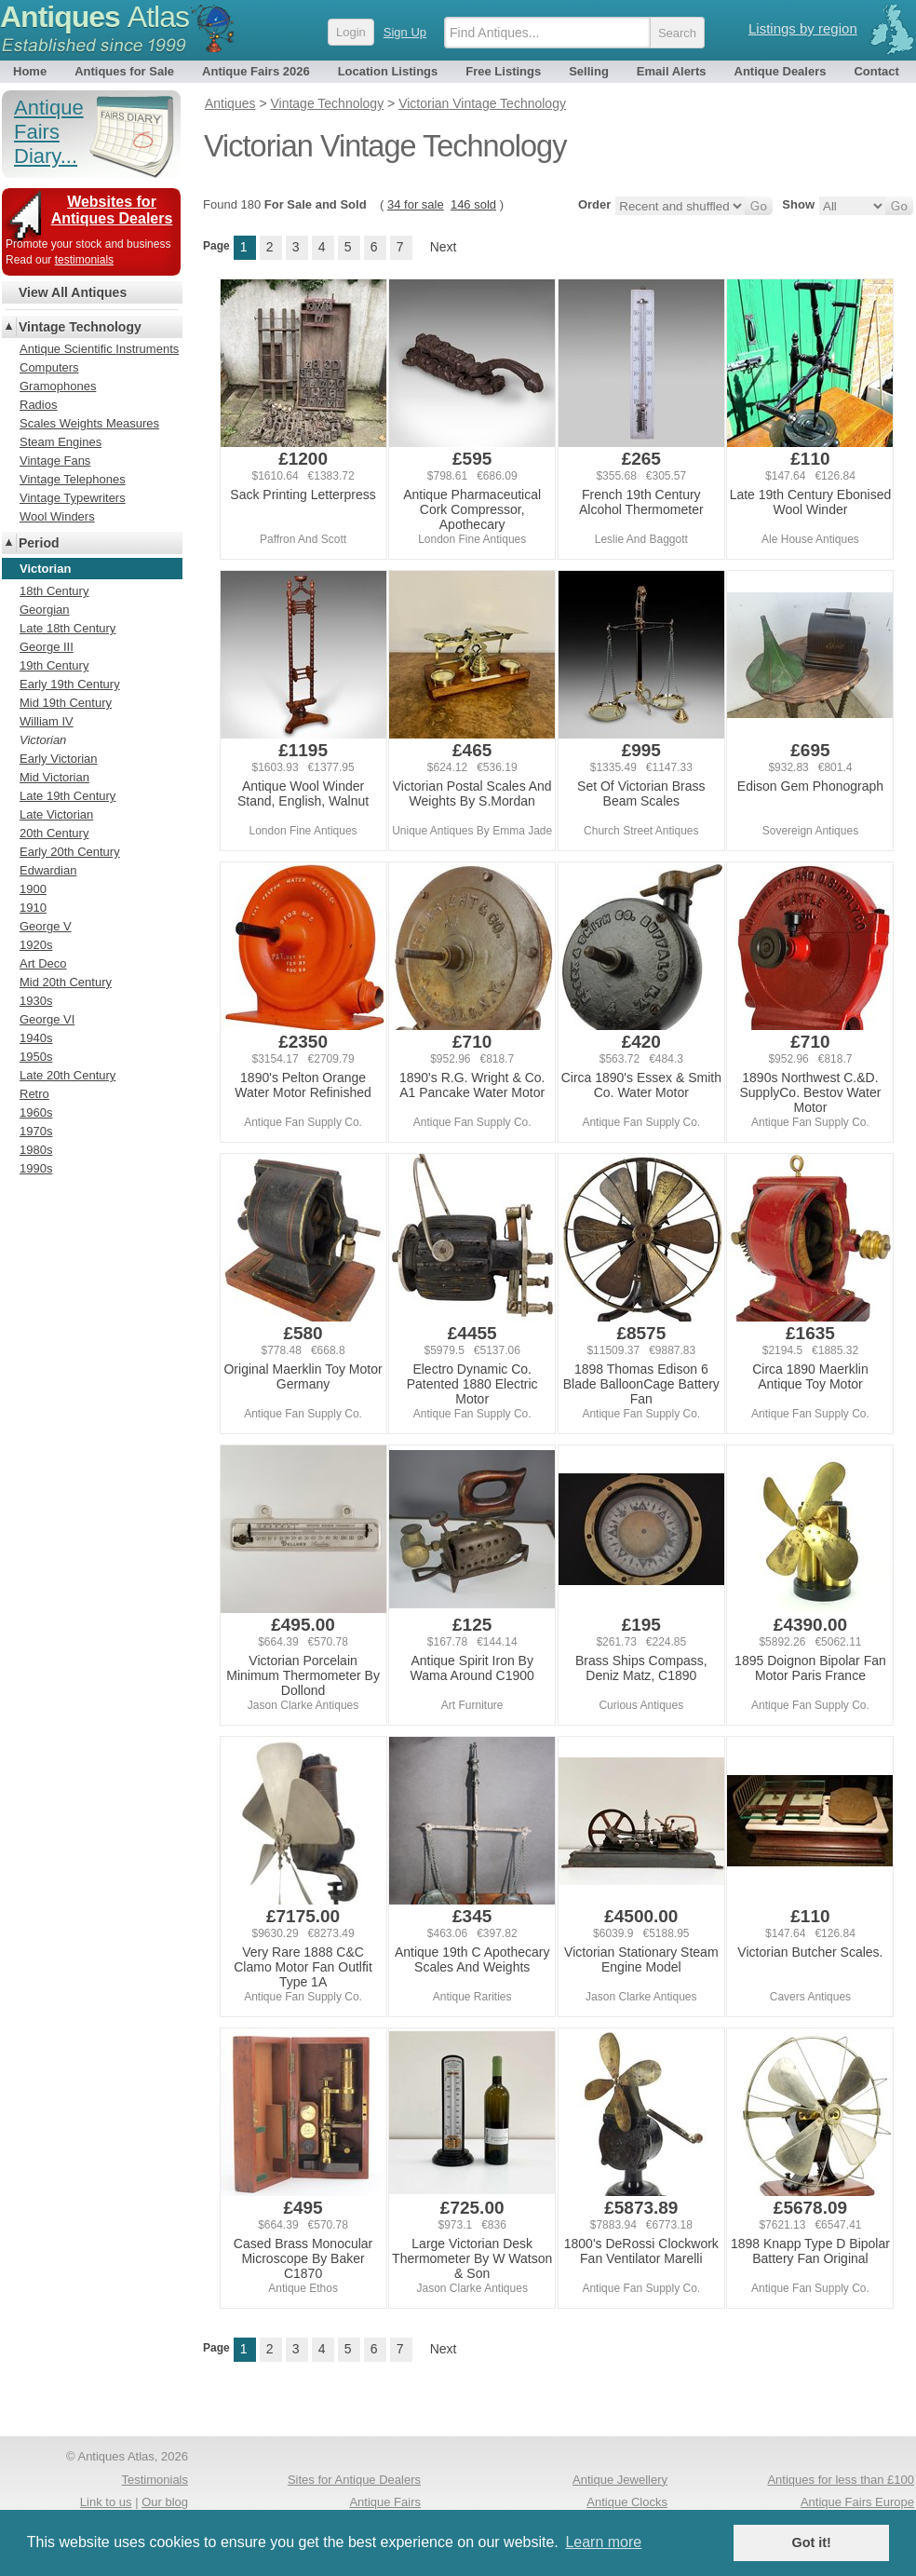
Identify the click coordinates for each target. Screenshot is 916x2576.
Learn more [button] (603, 2542)
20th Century (54, 833)
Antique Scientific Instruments (99, 349)
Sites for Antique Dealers (354, 2480)
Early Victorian (59, 759)
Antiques (94, 17)
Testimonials (154, 2480)
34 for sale (415, 204)
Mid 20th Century (66, 982)
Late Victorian (56, 814)
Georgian (44, 610)
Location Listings (388, 71)
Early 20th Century (70, 852)
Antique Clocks (626, 2502)
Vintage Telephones (73, 479)
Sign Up (405, 32)
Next (443, 246)
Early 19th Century (70, 684)
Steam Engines (60, 442)
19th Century (54, 665)
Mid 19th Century (66, 703)
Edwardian (48, 870)
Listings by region (802, 28)
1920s (36, 945)
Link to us (106, 2502)
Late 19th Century (67, 796)
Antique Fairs (385, 2502)
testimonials (84, 259)
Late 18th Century (67, 628)
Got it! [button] (811, 2542)
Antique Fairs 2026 (256, 71)
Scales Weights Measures (89, 423)
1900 (33, 889)
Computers (49, 367)
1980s (36, 1150)
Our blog (164, 2502)
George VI (47, 1019)
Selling (589, 71)
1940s (36, 1038)
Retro (34, 1094)
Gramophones (58, 386)
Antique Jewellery (619, 2480)
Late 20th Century (67, 1075)
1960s (36, 1112)
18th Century (54, 591)
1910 (33, 908)
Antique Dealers (780, 71)
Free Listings (503, 71)
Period (39, 543)
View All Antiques (73, 292)
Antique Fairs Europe (857, 2502)
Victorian (43, 740)
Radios (38, 405)
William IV (47, 721)
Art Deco (43, 963)
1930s (36, 1001)
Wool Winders (57, 516)
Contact (876, 71)
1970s (36, 1131)
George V (46, 926)
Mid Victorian (54, 777)
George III (47, 647)
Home (30, 71)
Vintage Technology (80, 326)
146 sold (473, 204)
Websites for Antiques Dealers (112, 210)
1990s (36, 1168)
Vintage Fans (55, 461)
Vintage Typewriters (73, 498)
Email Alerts (672, 71)
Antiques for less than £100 (840, 2480)
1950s (36, 1057)
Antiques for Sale (124, 71)
